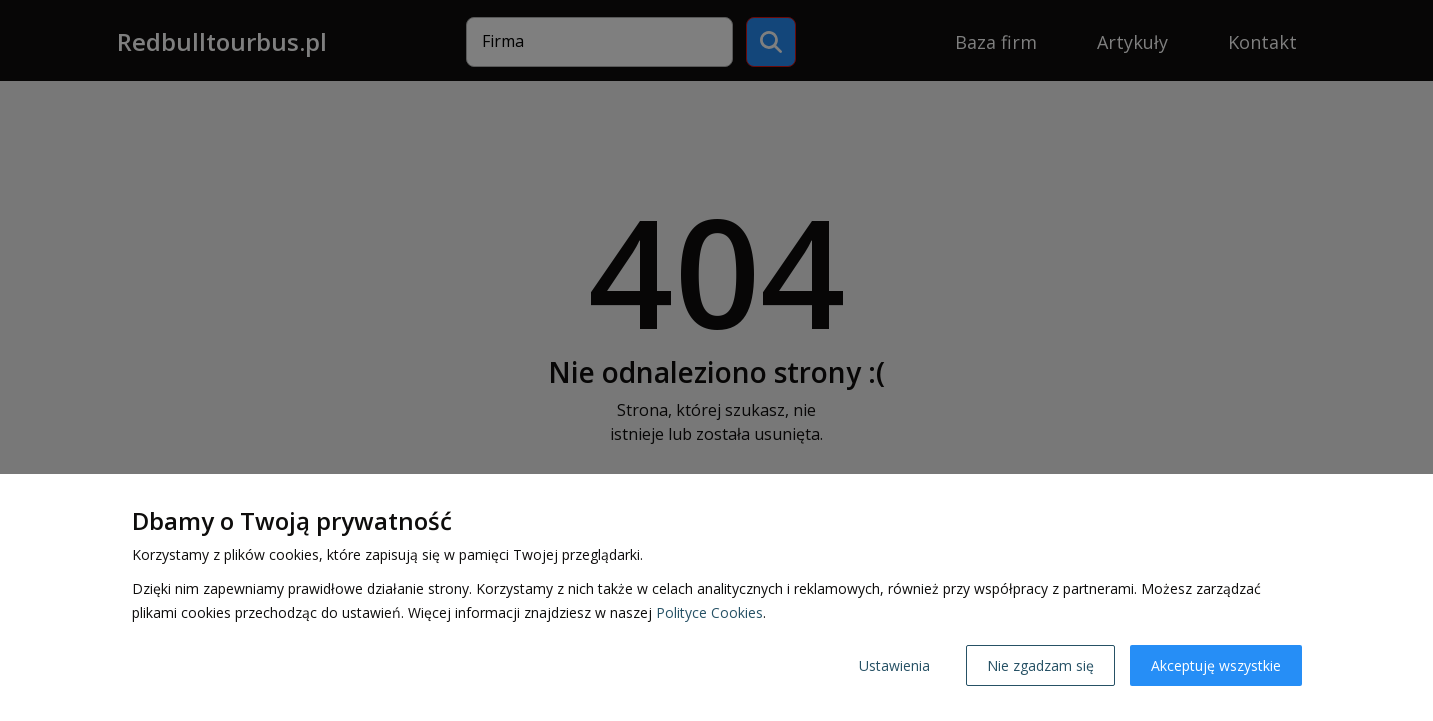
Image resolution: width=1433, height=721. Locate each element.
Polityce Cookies (709, 612)
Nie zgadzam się (1040, 665)
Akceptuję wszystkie (1216, 665)
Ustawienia (894, 665)
